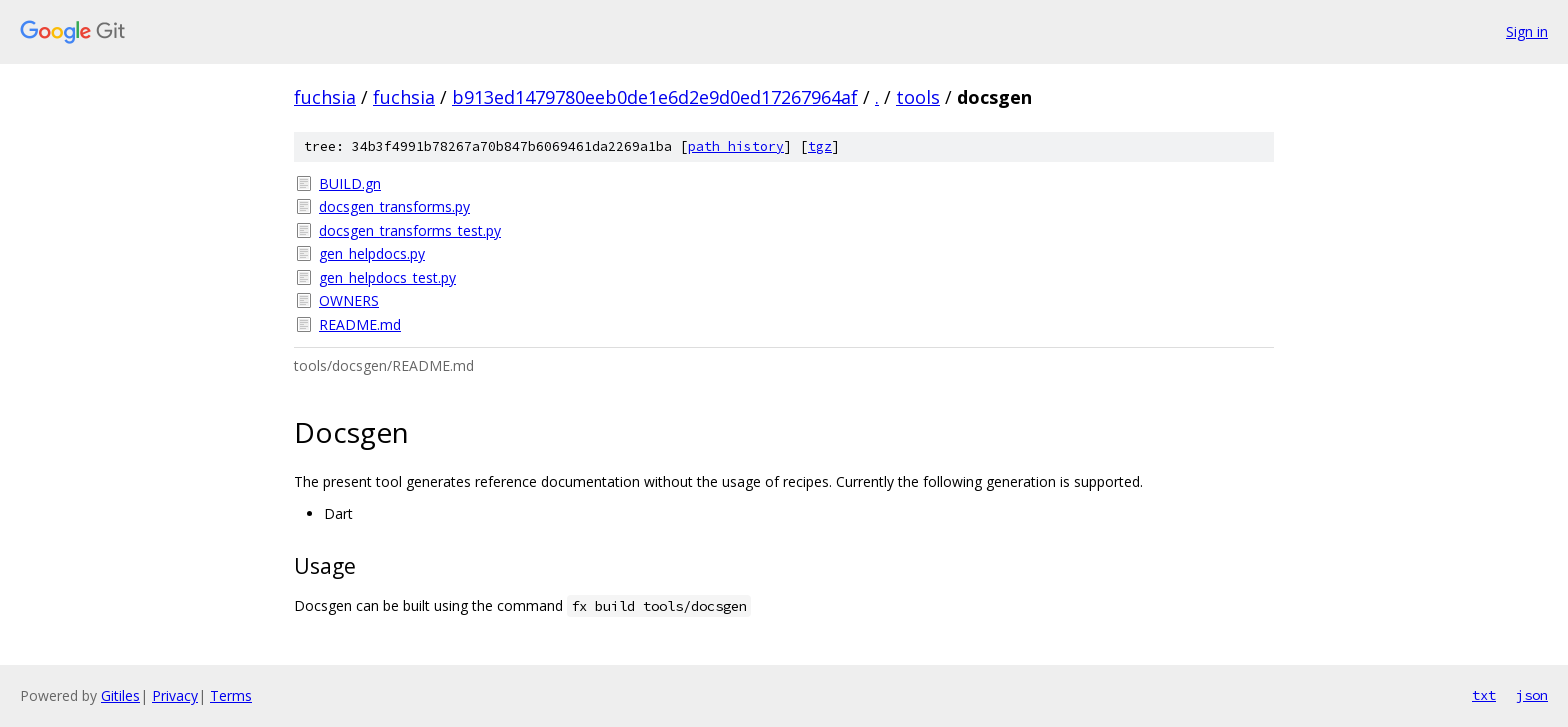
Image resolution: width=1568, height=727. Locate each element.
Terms (231, 695)
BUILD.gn (350, 183)
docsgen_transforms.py (394, 206)
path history (736, 146)
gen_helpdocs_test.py (387, 277)
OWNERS (349, 300)
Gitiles (120, 695)
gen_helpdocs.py (372, 253)
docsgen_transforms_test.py (410, 230)
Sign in (1527, 31)
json (1532, 695)
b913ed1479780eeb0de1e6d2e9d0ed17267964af (655, 97)
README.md (360, 324)
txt (1484, 695)
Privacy (175, 695)
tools (918, 97)
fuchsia (325, 97)
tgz (820, 146)
